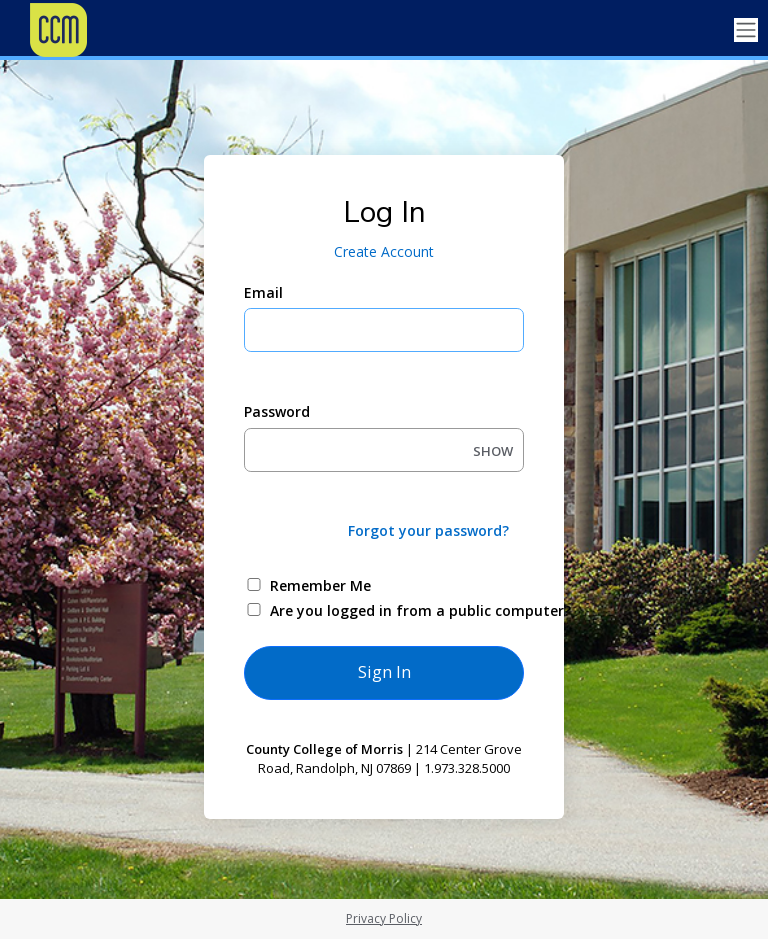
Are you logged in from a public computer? (407, 610)
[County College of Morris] (100, 30)
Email (263, 292)
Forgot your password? (428, 530)
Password (277, 411)
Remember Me (320, 585)
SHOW (493, 451)
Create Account (384, 251)
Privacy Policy (384, 918)
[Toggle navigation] (746, 30)
